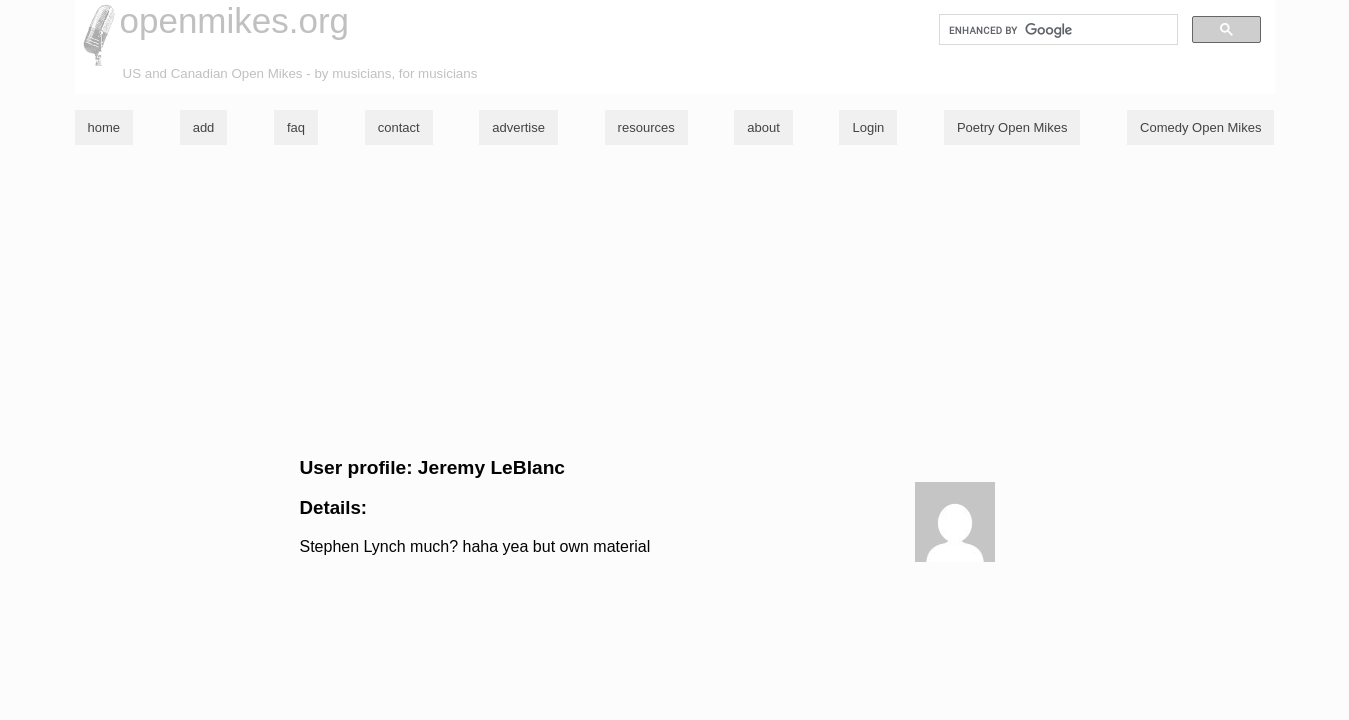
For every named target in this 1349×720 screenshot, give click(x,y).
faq (296, 127)
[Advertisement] (675, 301)
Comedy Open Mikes (1200, 127)
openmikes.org (235, 20)
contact (399, 127)
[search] (1056, 30)
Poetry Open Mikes (1012, 127)
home (104, 127)
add (204, 127)
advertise (518, 127)
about (763, 127)
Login (868, 127)
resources (646, 127)
